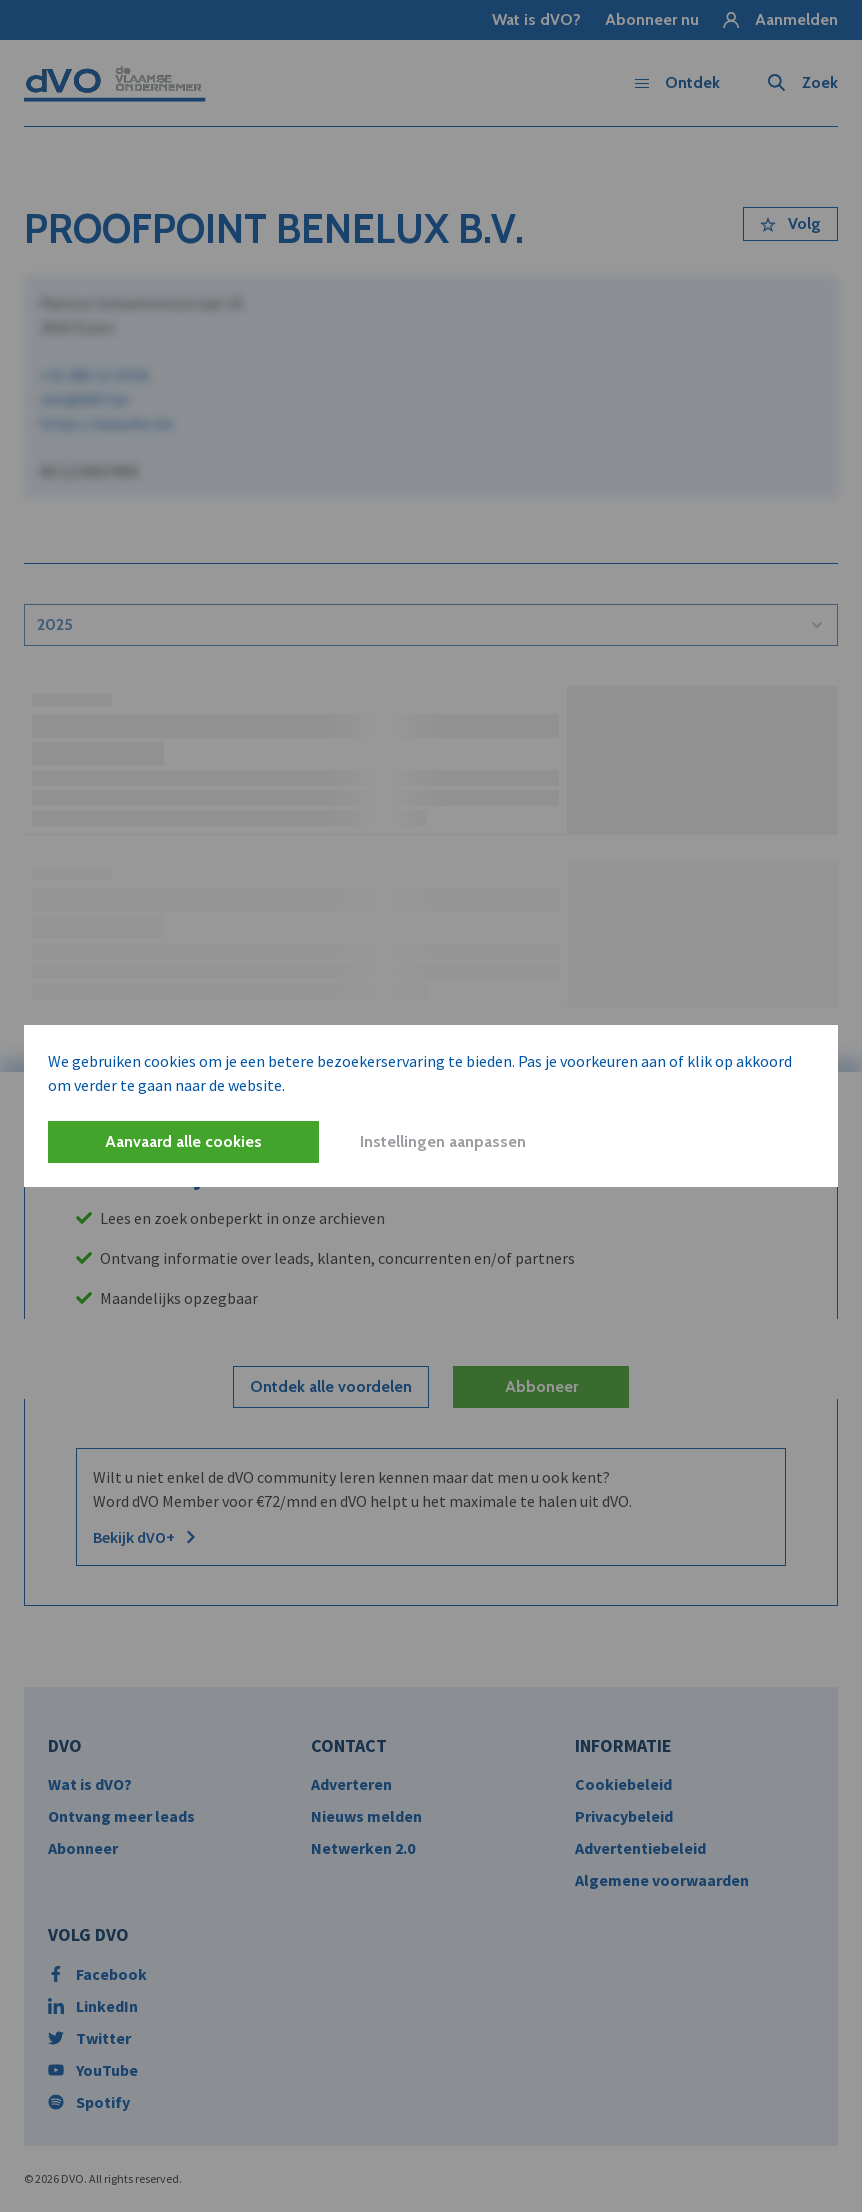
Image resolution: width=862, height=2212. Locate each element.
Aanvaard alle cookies (183, 1141)
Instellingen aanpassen (443, 1141)
